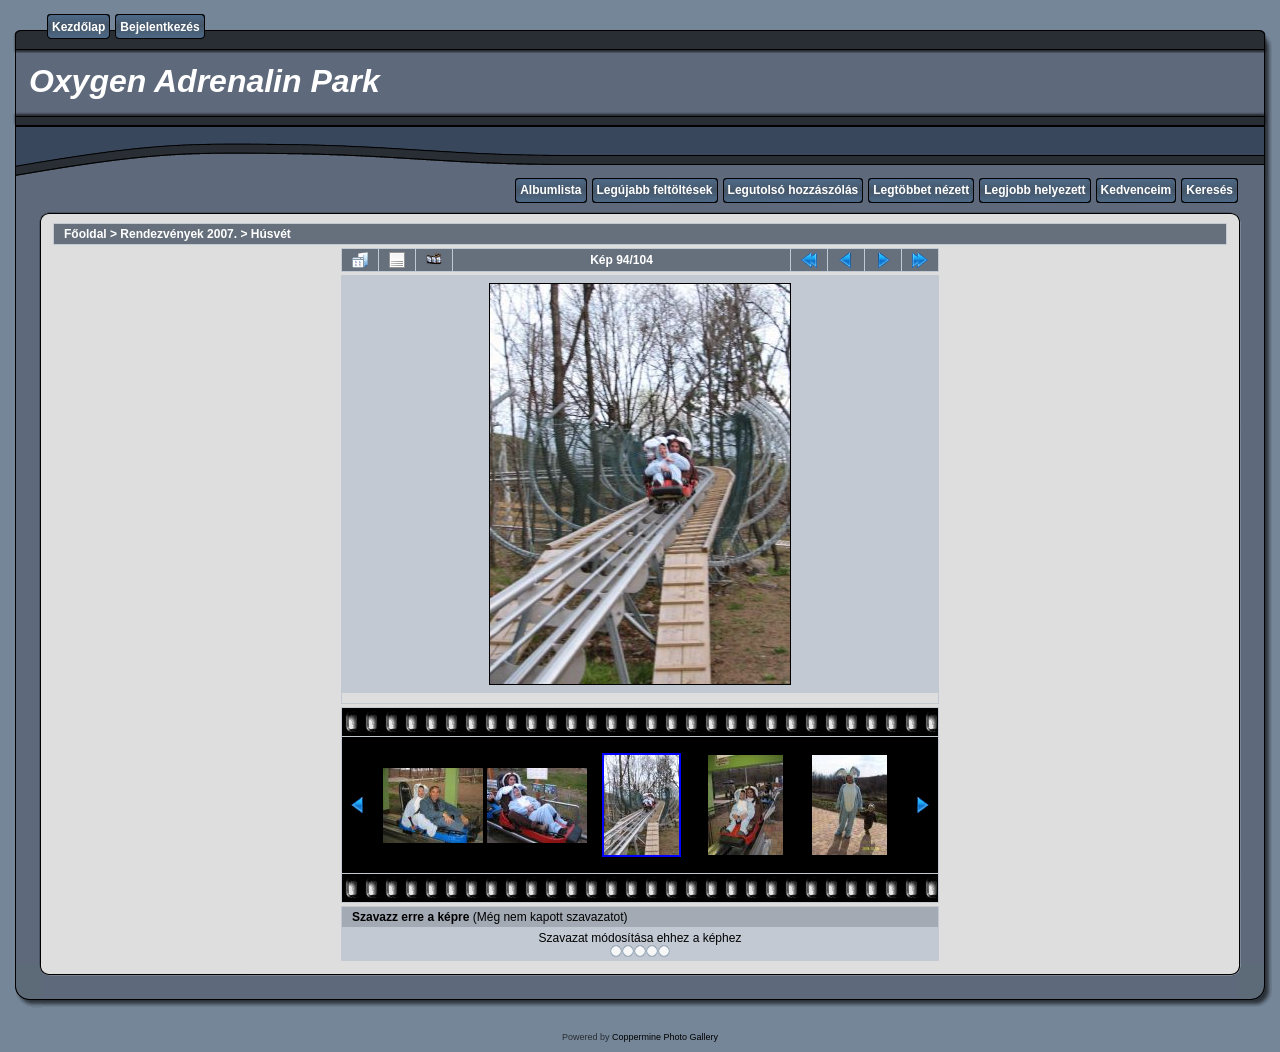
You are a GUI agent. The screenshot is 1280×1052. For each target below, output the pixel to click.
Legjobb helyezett (1034, 190)
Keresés (1209, 190)
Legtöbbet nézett (921, 190)
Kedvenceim (1136, 190)
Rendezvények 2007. (178, 234)
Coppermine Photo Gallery (665, 1037)
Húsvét (271, 234)
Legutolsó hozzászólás (793, 190)
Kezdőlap (78, 27)
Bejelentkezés (159, 27)
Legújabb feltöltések (655, 190)
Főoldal (85, 234)
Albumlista (550, 190)
